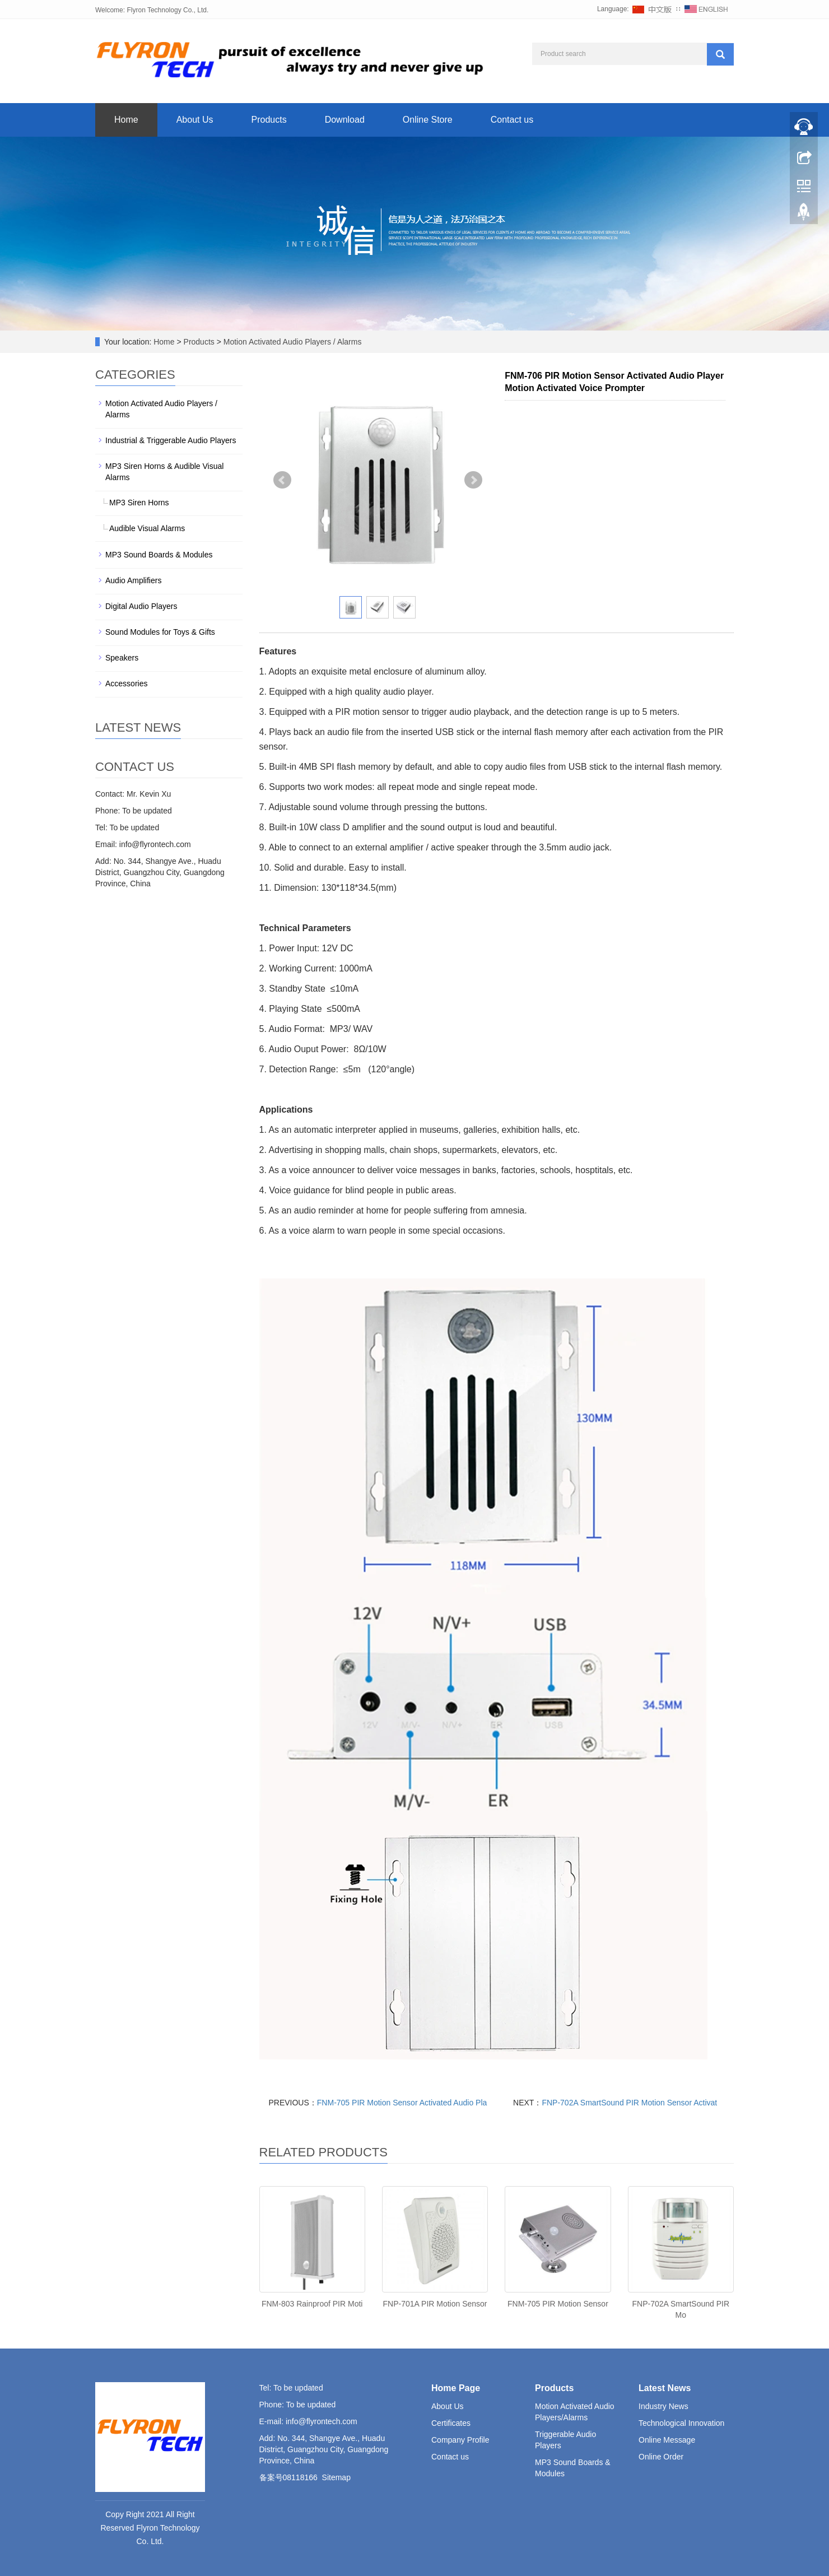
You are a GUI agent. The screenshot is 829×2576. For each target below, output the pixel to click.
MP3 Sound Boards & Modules (158, 554)
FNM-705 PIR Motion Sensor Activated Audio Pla (402, 2102)
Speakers (121, 657)
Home (126, 119)
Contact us (512, 119)
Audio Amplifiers (133, 580)
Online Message (667, 2439)
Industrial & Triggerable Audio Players (170, 440)
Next (473, 480)
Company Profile (460, 2439)
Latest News (665, 2388)
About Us (194, 119)
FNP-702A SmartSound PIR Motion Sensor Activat (629, 2102)
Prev (282, 480)
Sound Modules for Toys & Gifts (160, 631)
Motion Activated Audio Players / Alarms (291, 341)
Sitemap (336, 2477)
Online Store (428, 119)
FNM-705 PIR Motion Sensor (557, 2303)
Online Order (661, 2456)
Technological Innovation (681, 2423)
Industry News (663, 2406)
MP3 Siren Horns (139, 502)
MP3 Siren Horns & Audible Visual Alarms (164, 472)
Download (345, 119)
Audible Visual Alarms (147, 528)
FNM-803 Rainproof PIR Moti (312, 2303)
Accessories (126, 683)
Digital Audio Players (141, 606)
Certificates (451, 2423)
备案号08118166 (288, 2477)
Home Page (455, 2388)
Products (269, 119)
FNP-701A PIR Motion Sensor (435, 2303)
